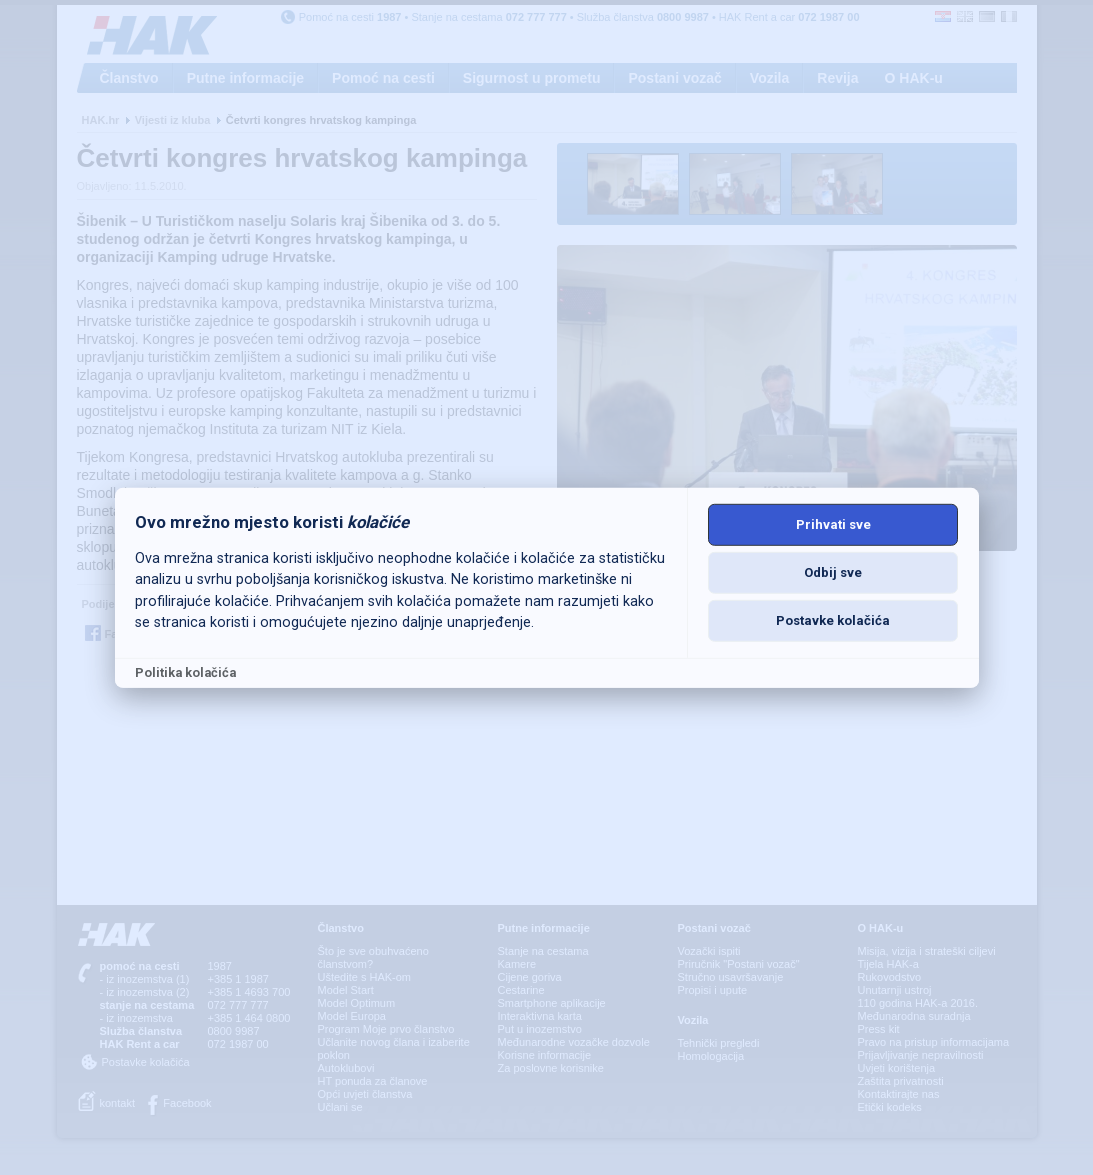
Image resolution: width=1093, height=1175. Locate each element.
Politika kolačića (185, 672)
